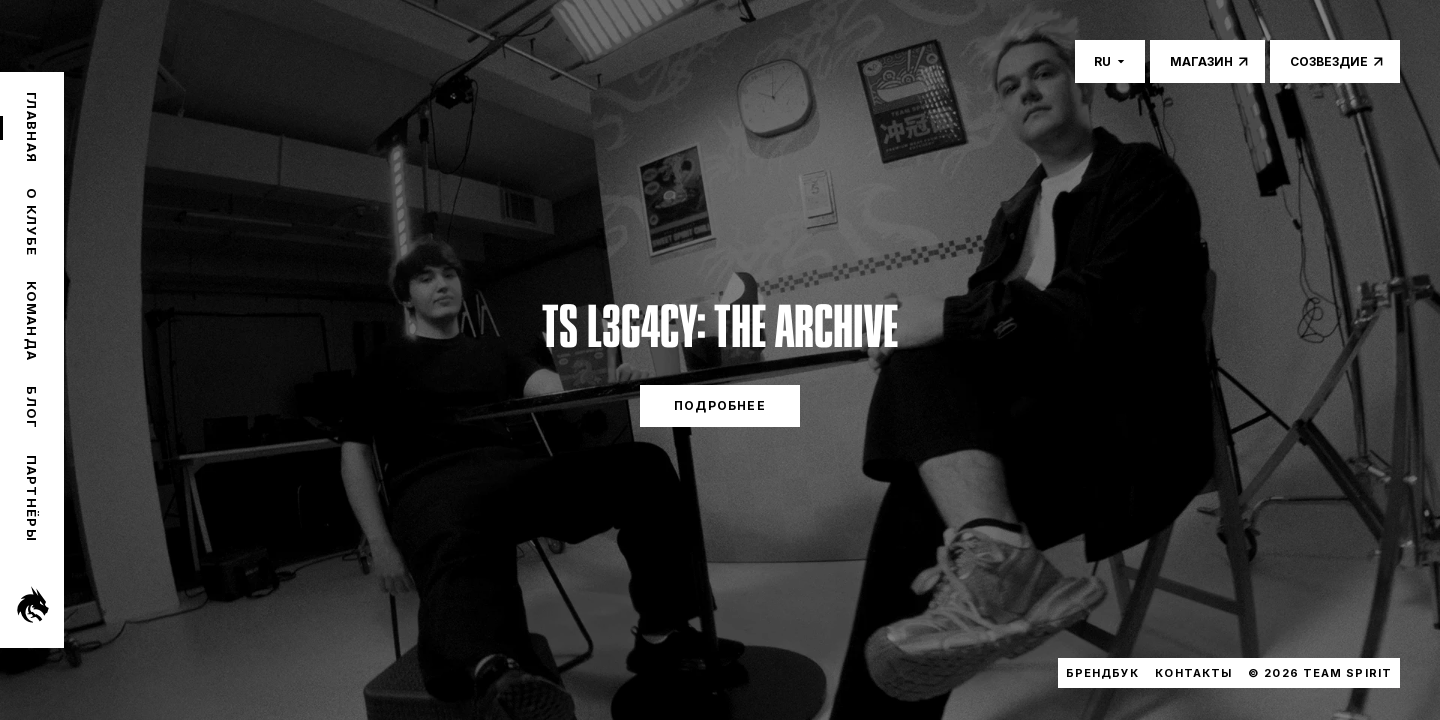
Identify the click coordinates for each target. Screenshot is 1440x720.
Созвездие (1329, 61)
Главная (32, 127)
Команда (32, 321)
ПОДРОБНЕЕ (720, 405)
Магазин (1201, 61)
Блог (32, 407)
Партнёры (32, 498)
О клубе (32, 222)
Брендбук (1103, 673)
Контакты (1193, 673)
